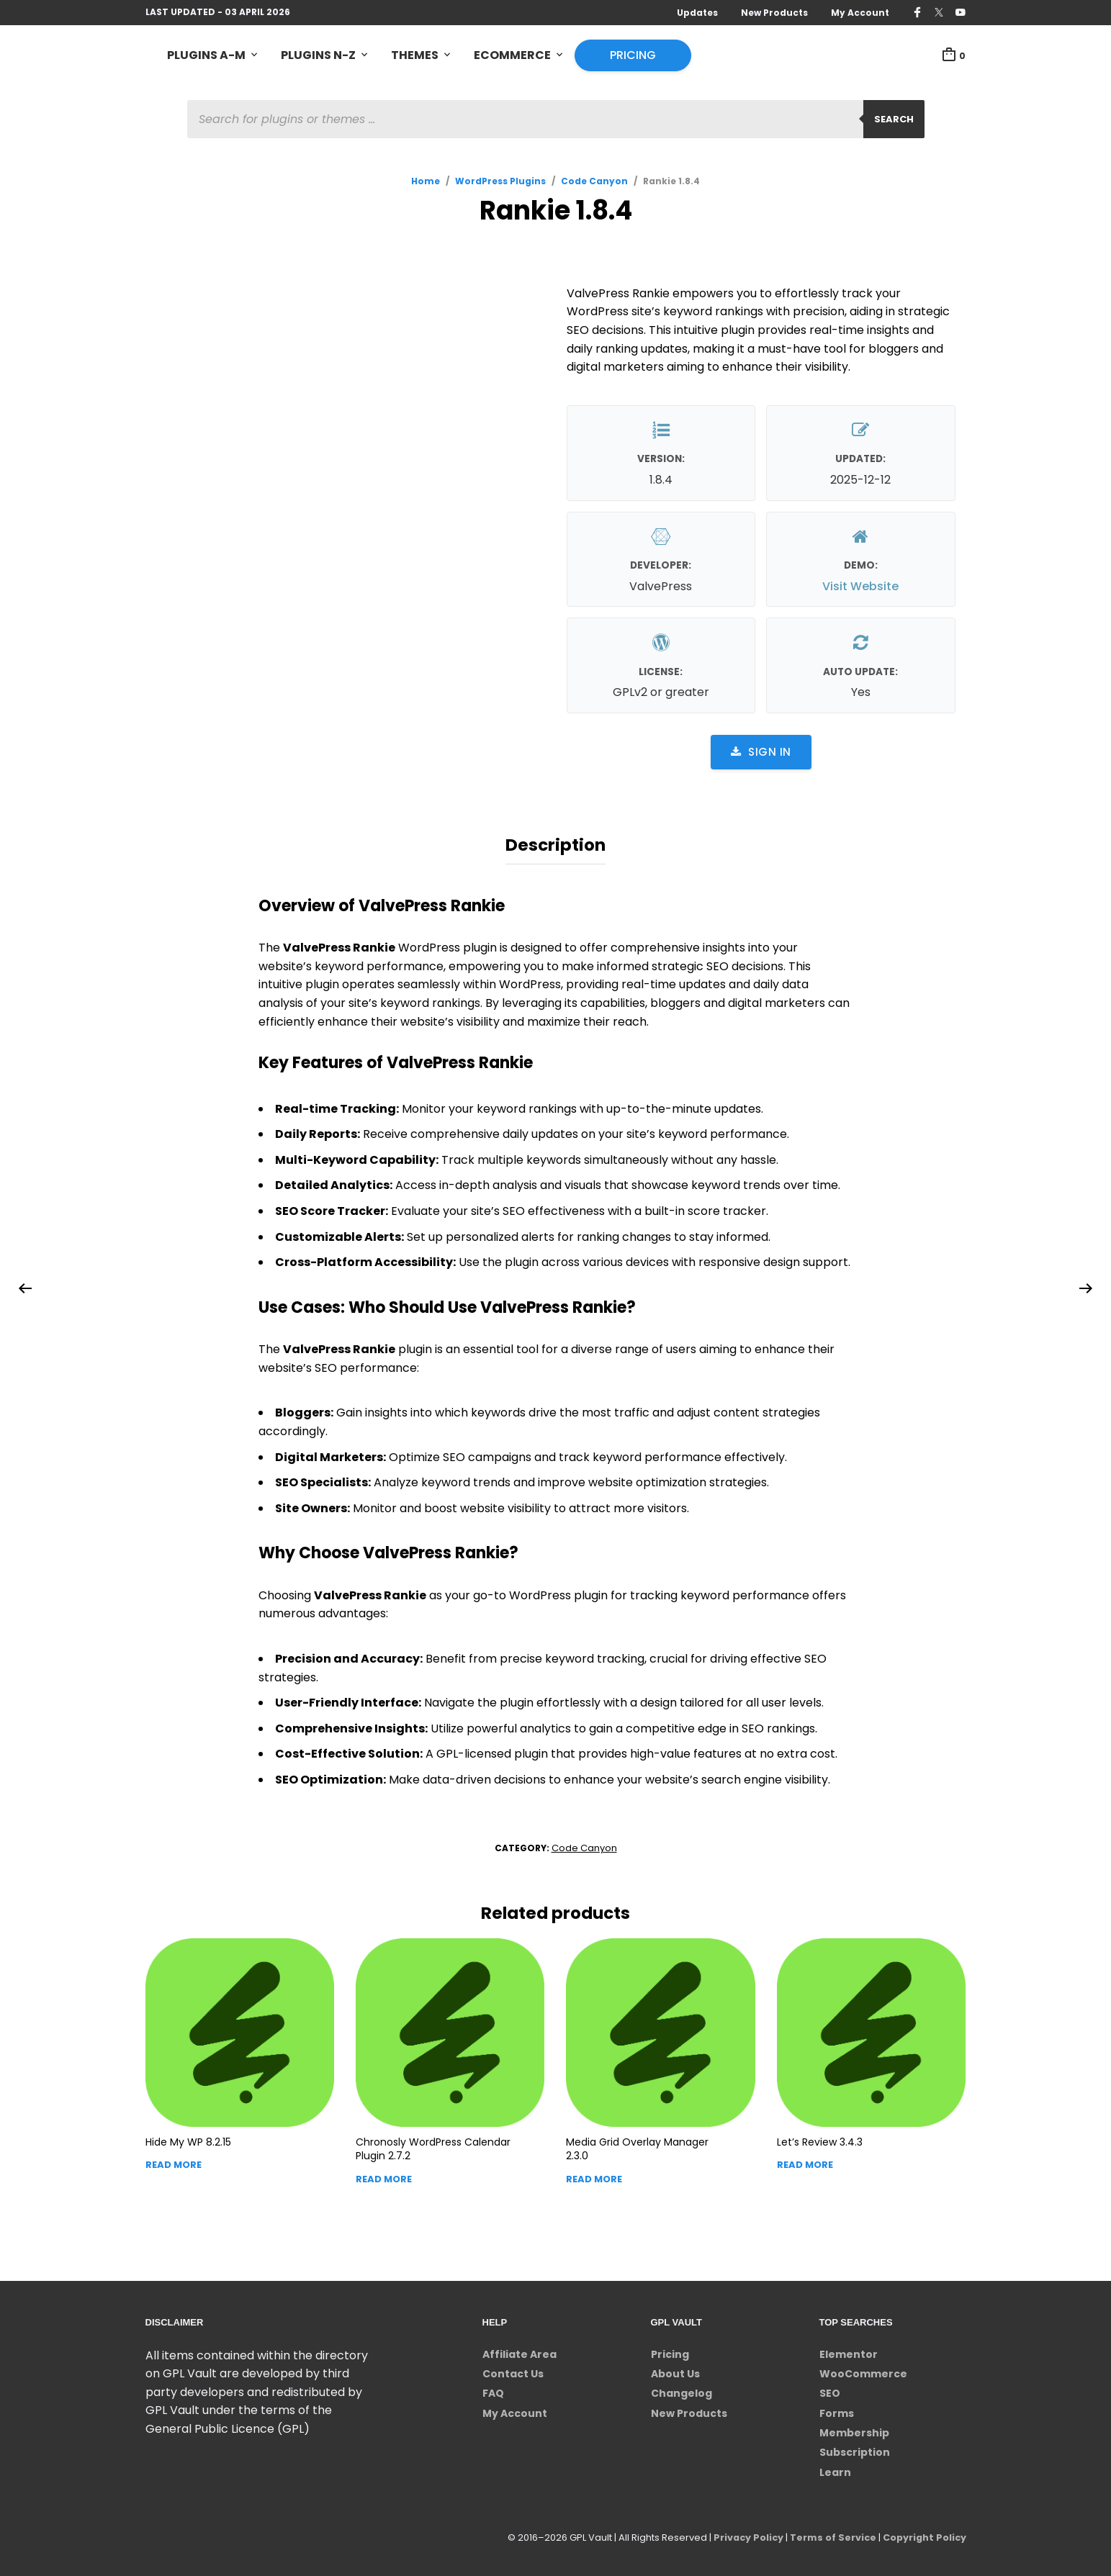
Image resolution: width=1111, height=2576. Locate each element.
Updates (697, 12)
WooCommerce (863, 2372)
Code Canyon (594, 181)
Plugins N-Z (318, 55)
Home (425, 181)
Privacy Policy (745, 2536)
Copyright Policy (923, 2536)
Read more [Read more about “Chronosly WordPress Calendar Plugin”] (384, 2177)
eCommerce (512, 55)
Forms (836, 2412)
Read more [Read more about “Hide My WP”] (173, 2163)
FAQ (493, 2392)
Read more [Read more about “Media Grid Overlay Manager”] (594, 2177)
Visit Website (860, 586)
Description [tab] (555, 844)
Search (894, 119)
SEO (829, 2392)
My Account (860, 12)
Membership (854, 2431)
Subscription (854, 2451)
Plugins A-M (206, 55)
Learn (835, 2471)
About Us (675, 2372)
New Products (774, 12)
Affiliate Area (519, 2352)
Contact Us (513, 2372)
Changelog (681, 2392)
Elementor (848, 2352)
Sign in (761, 751)
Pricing (633, 55)
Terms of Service (830, 2536)
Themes (414, 55)
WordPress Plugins (500, 181)
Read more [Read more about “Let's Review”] (805, 2163)
